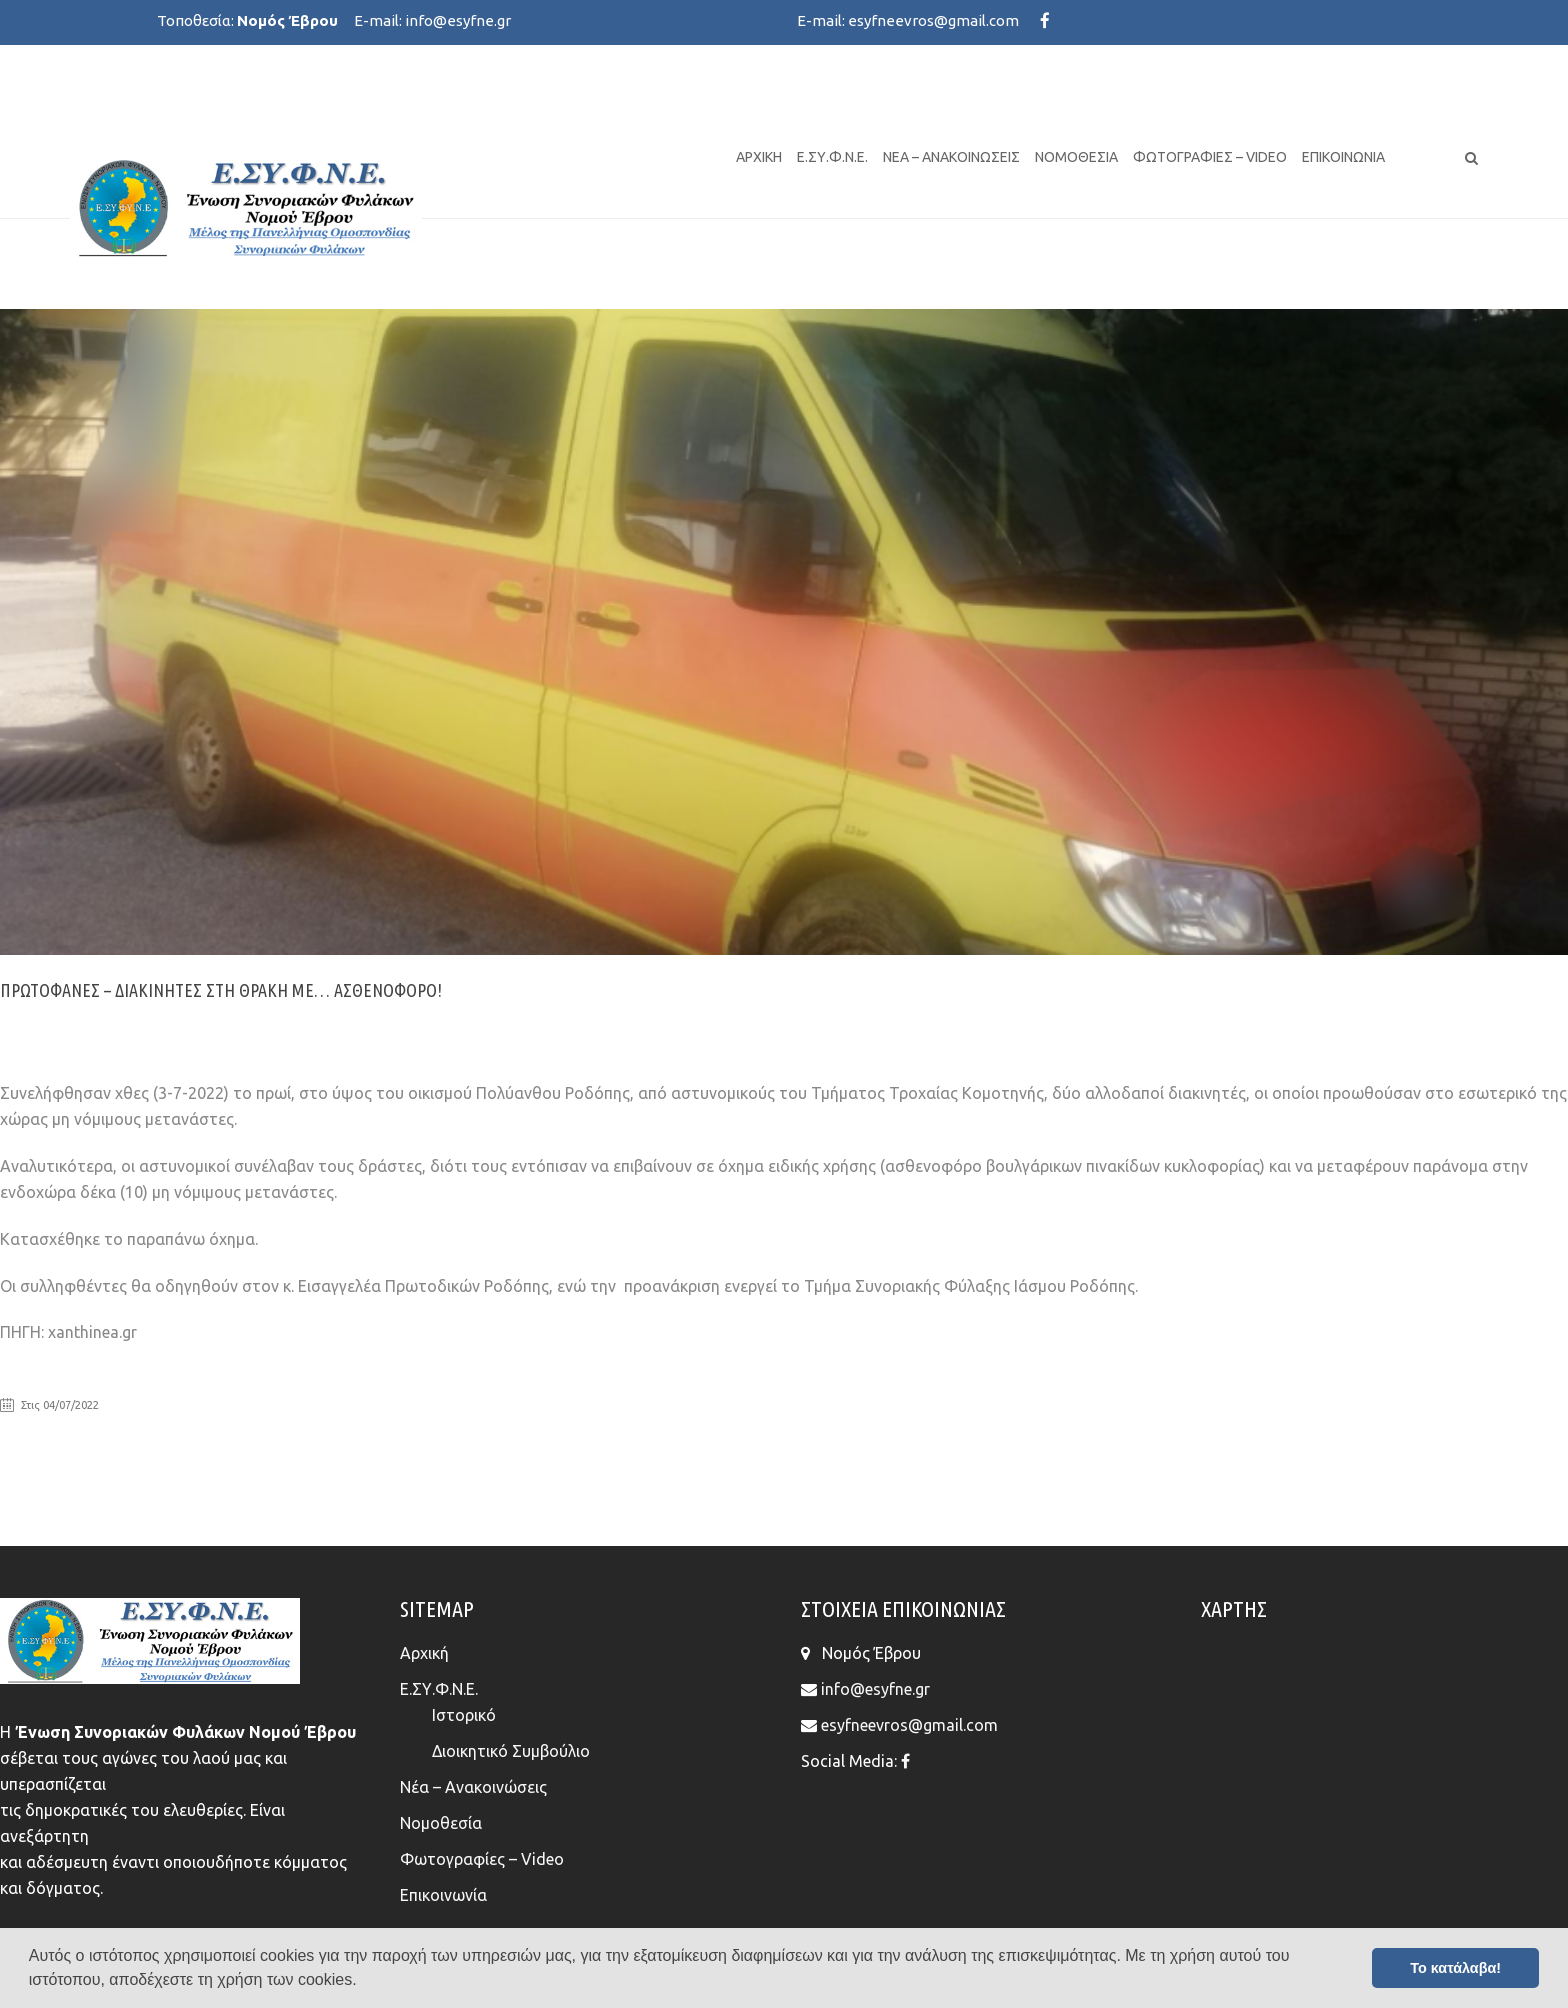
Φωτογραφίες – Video (1210, 157)
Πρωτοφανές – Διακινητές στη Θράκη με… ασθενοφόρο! (221, 990)
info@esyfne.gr (458, 20)
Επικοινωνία (1343, 157)
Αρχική (759, 157)
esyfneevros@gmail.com (933, 20)
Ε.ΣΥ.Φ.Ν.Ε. (832, 157)
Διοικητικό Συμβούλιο (511, 1751)
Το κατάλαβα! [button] (1455, 1968)
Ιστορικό (464, 1715)
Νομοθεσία (1076, 157)
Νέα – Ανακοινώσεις (951, 157)
